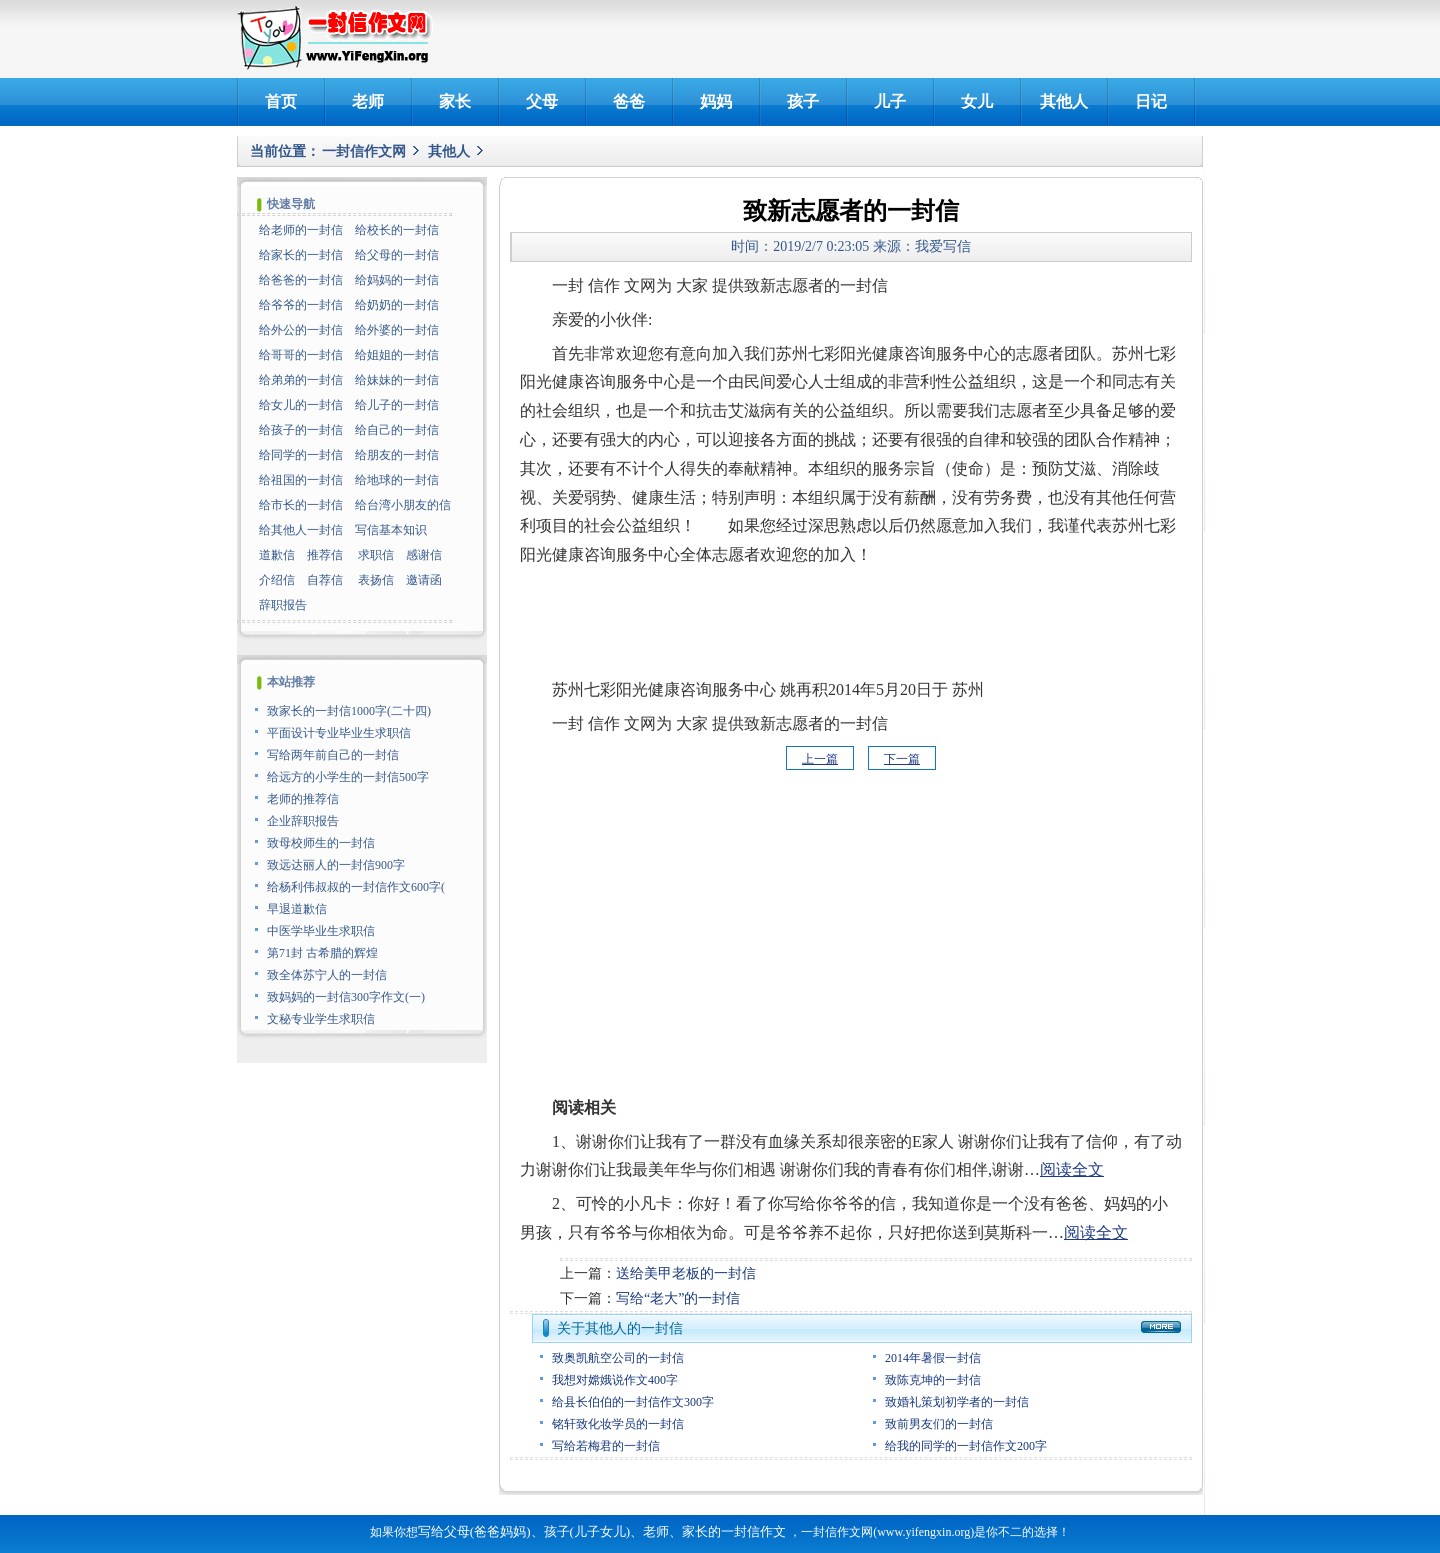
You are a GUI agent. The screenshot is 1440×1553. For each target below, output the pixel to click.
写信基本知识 (391, 530)
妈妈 (716, 101)
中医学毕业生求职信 (321, 931)
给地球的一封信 (397, 480)
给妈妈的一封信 (397, 280)
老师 (368, 101)
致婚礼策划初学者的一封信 (957, 1402)
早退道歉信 (297, 909)
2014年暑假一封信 (933, 1358)
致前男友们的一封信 (939, 1424)
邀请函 (424, 580)
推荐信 (325, 555)
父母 (542, 101)
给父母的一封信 (397, 255)
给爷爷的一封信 (301, 305)
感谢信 (424, 555)
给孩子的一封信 (301, 430)
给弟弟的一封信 (301, 380)
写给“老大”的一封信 (678, 1298)
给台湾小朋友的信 (403, 505)
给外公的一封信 (301, 330)
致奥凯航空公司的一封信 (618, 1358)
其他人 (1064, 101)
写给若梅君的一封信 (606, 1446)
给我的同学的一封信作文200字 (966, 1446)
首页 (281, 101)
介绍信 (277, 580)
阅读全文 (1072, 1169)
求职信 (376, 555)
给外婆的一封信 (397, 330)
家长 (455, 101)
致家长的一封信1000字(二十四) (349, 711)
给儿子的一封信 (397, 405)
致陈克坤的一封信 (933, 1380)
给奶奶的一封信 (397, 305)
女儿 (977, 101)
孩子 (803, 101)
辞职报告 (283, 605)
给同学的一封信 (301, 455)
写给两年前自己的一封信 (333, 755)
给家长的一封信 (301, 255)
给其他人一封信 (301, 530)
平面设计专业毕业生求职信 (339, 733)
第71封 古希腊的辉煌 (322, 953)
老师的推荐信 (303, 799)
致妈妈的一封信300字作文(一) (346, 997)
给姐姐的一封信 (397, 355)
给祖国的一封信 (301, 480)
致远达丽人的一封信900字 (336, 865)
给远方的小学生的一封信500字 (348, 777)
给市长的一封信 (301, 505)
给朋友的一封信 (397, 455)
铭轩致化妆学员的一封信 (618, 1424)
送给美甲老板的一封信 (686, 1273)
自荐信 (325, 580)
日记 (1151, 101)
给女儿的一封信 (301, 405)
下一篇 (902, 759)
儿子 (890, 101)
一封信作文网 (364, 151)
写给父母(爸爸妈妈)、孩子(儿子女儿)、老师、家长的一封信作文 (602, 1531)
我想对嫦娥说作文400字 (615, 1380)
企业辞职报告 (303, 821)
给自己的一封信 (397, 430)
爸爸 (629, 101)
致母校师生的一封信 (321, 843)
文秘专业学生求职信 (321, 1019)
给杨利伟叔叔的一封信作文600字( (356, 887)
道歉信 (277, 555)
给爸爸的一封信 (301, 280)
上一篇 (820, 759)
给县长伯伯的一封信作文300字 (633, 1402)
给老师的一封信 (301, 230)
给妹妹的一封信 (397, 380)
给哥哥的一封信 (301, 355)
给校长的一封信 (397, 230)
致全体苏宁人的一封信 (327, 975)
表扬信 (376, 580)
